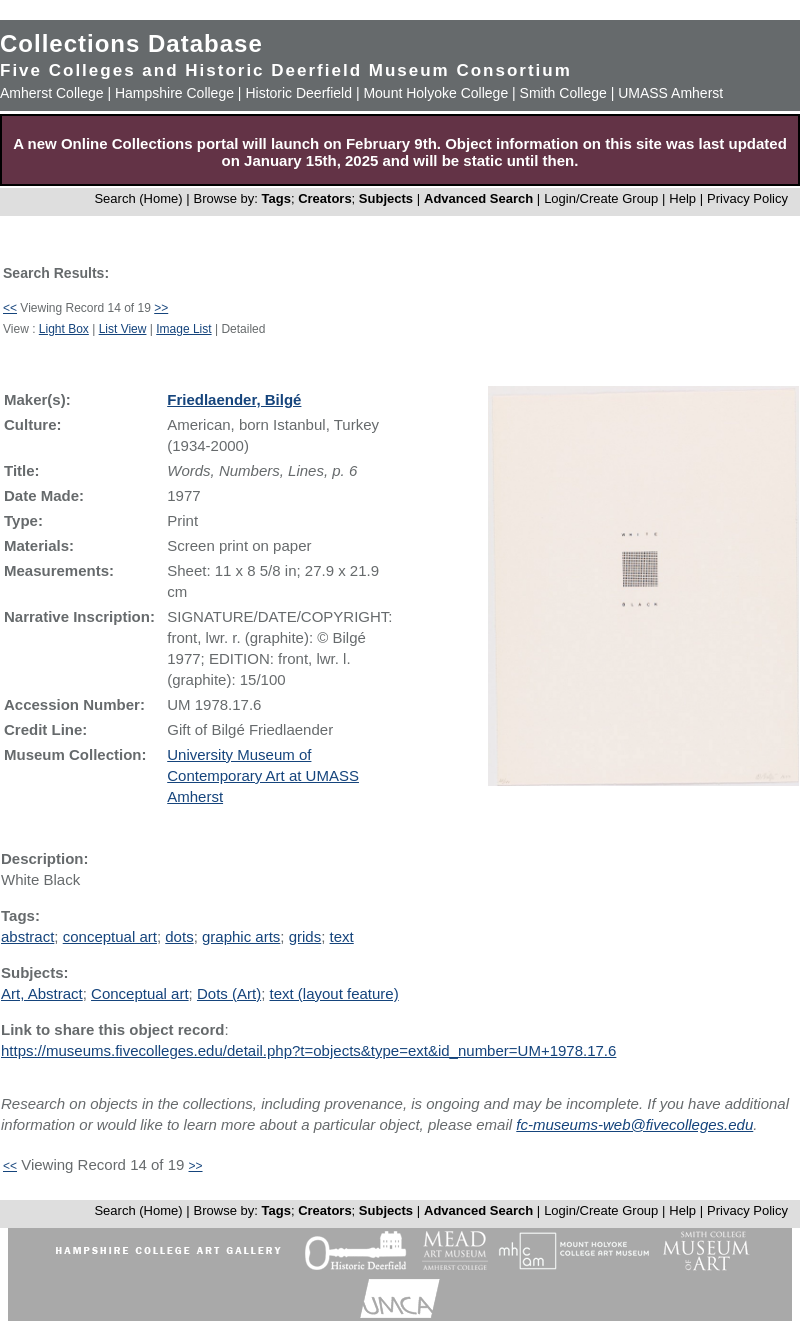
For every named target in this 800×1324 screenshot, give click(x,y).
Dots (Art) (229, 993)
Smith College (563, 93)
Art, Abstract (42, 993)
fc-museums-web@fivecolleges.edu (634, 1124)
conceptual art (110, 936)
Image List (183, 329)
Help (682, 198)
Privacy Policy (747, 198)
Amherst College (52, 93)
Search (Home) (138, 198)
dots (179, 936)
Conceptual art (140, 993)
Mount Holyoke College (435, 93)
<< (10, 308)
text (342, 936)
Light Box (64, 329)
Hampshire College (174, 93)
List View (123, 329)
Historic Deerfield (298, 93)
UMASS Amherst (670, 93)
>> (161, 308)
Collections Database (131, 43)
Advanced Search (478, 198)
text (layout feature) (333, 993)
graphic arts (241, 936)
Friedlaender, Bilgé (234, 399)
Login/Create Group (603, 198)
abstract (27, 936)
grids (305, 936)
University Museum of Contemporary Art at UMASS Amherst (263, 775)
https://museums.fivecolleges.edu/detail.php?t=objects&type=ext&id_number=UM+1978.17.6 (308, 1050)
